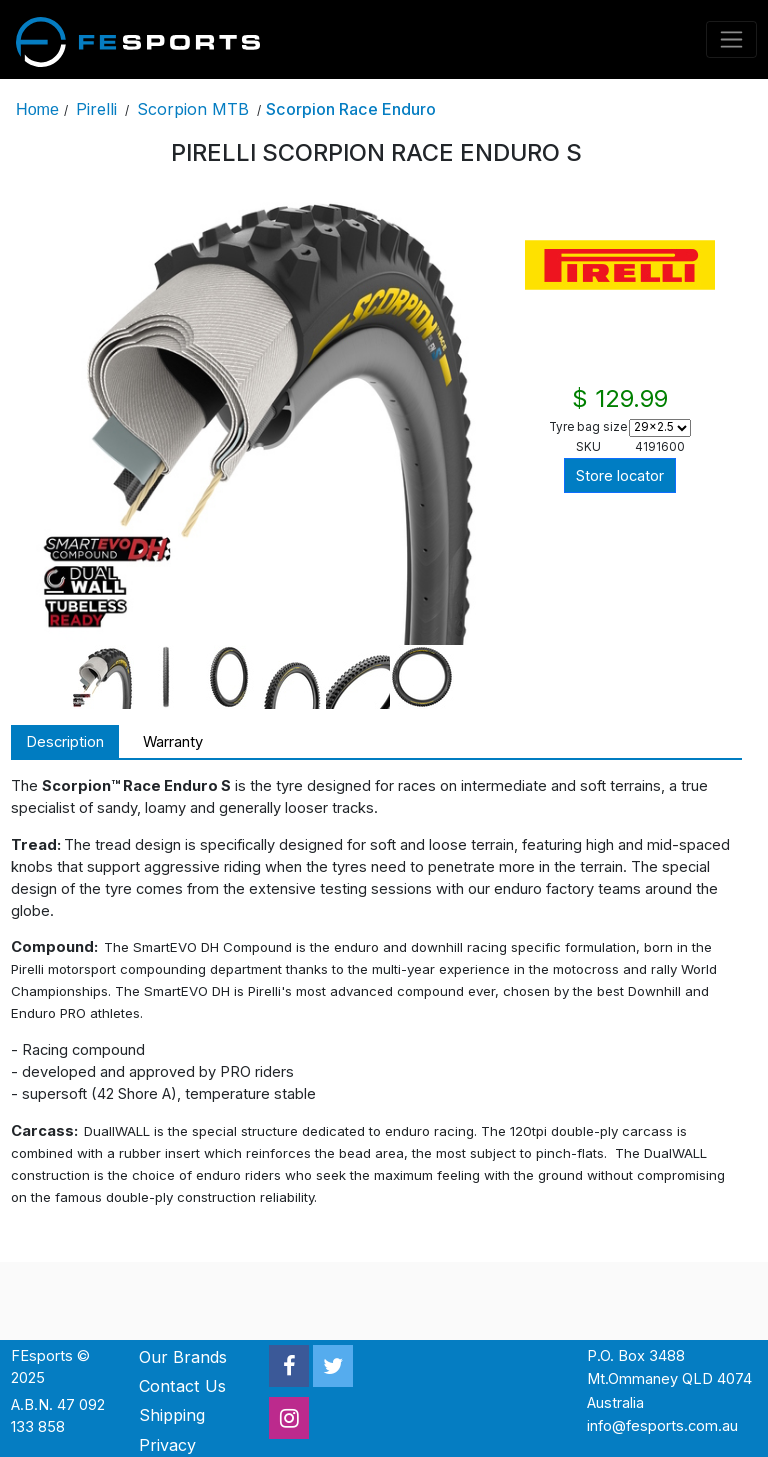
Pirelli (96, 109)
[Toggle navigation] (732, 39)
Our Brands (183, 1357)
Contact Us (182, 1386)
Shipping (172, 1415)
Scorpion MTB (193, 109)
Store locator (620, 476)
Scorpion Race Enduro (351, 109)
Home (37, 109)
